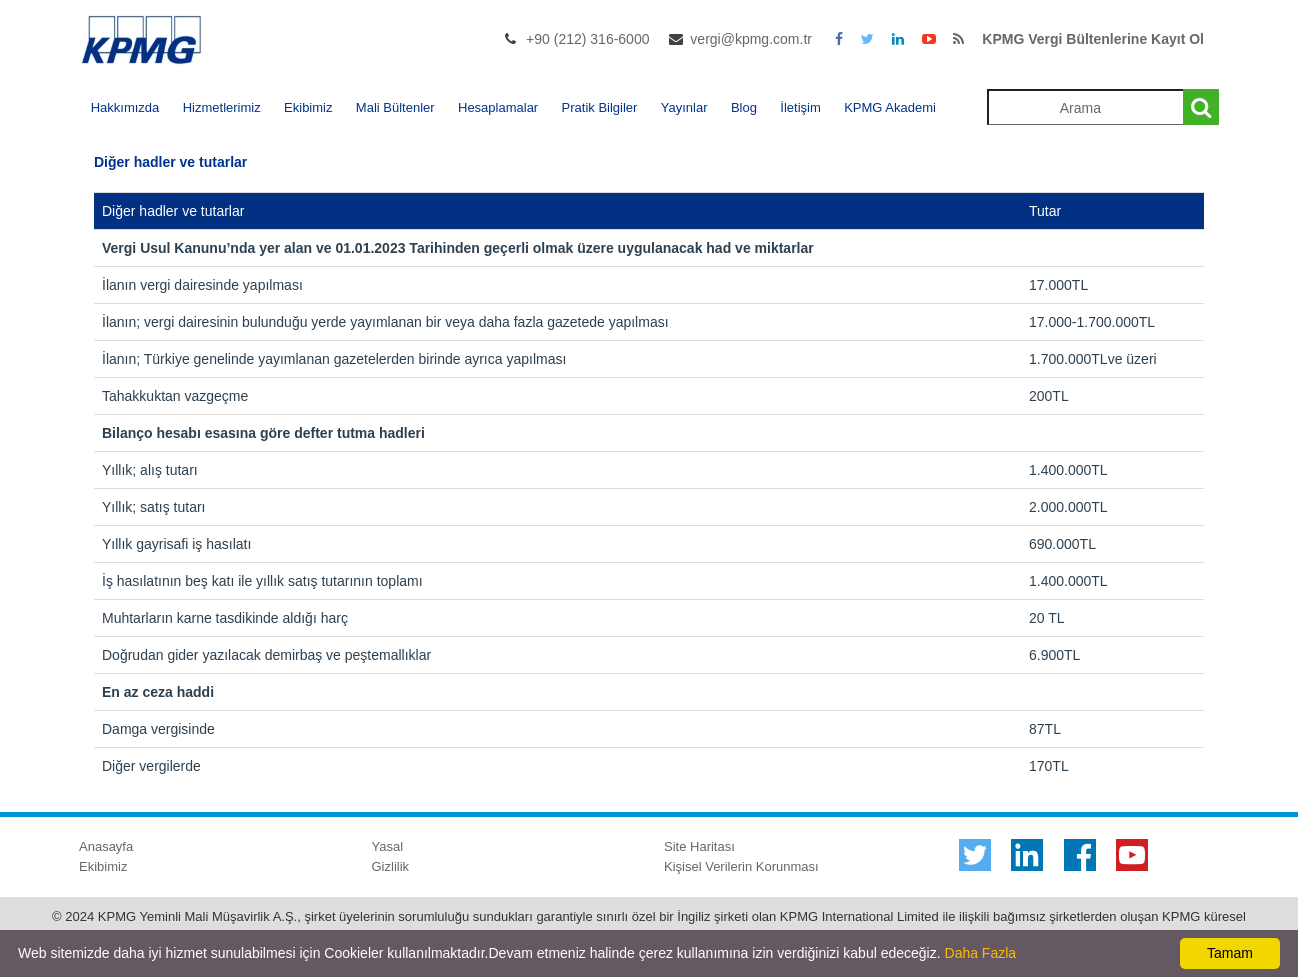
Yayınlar (684, 107)
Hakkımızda (125, 107)
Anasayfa (106, 846)
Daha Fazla (981, 953)
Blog (744, 107)
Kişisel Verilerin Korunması (741, 866)
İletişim (800, 107)
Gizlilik (391, 866)
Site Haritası (699, 846)
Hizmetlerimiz (222, 107)
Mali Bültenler (395, 107)
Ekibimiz (308, 107)
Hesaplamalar (498, 107)
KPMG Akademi (890, 107)
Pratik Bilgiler (600, 107)
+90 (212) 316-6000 (587, 39)
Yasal (388, 846)
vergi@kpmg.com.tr (751, 39)
